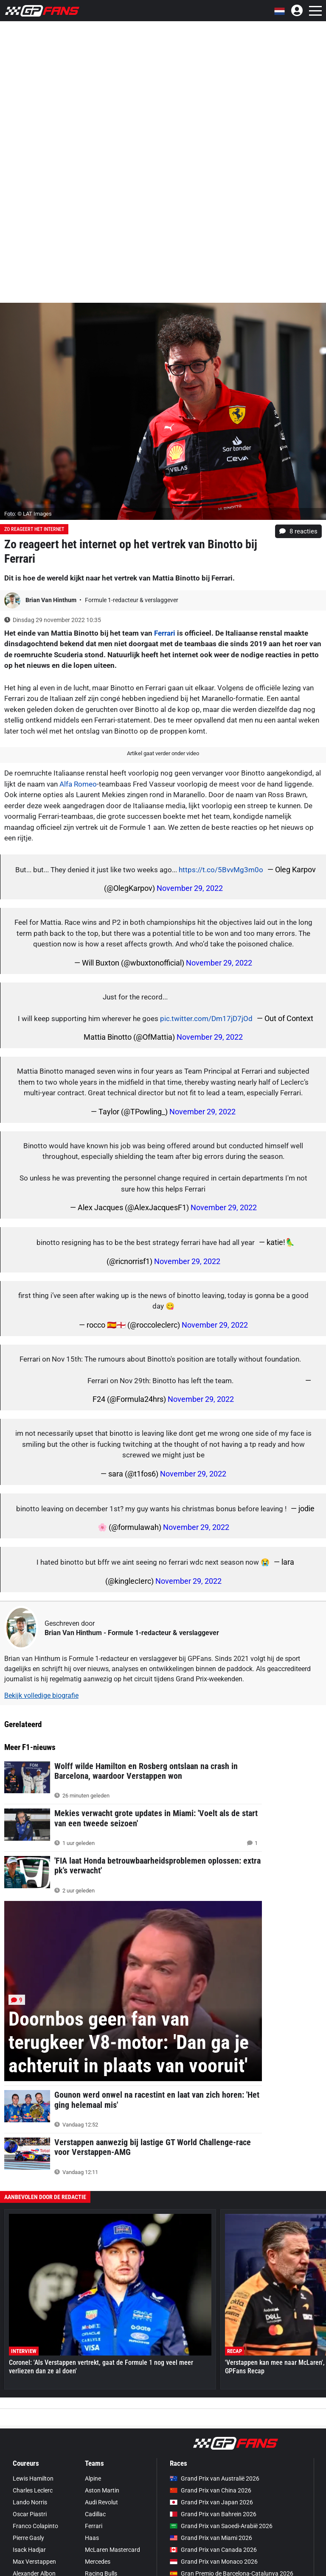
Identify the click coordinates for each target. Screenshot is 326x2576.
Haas (92, 2537)
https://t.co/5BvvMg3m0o (221, 869)
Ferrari (164, 633)
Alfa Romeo (78, 784)
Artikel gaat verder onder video (163, 753)
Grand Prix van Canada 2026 (213, 2549)
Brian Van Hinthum (51, 600)
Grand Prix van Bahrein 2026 (213, 2514)
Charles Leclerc (33, 2490)
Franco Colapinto (35, 2526)
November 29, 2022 (190, 888)
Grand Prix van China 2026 (210, 2490)
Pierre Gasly (28, 2537)
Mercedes (97, 2561)
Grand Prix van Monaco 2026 (214, 2561)
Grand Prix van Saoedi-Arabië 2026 (221, 2526)
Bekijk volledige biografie (41, 1695)
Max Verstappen (34, 2561)
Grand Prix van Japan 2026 (211, 2502)
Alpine (93, 2478)
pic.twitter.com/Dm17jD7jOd (206, 1018)
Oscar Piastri (30, 2514)
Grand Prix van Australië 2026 (214, 2478)
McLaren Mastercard (112, 2549)
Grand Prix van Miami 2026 (211, 2537)
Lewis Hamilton (33, 2478)
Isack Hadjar (29, 2549)
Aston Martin (102, 2490)
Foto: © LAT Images (28, 514)
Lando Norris (30, 2502)
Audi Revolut (101, 2502)
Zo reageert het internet (34, 529)
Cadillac (95, 2514)
